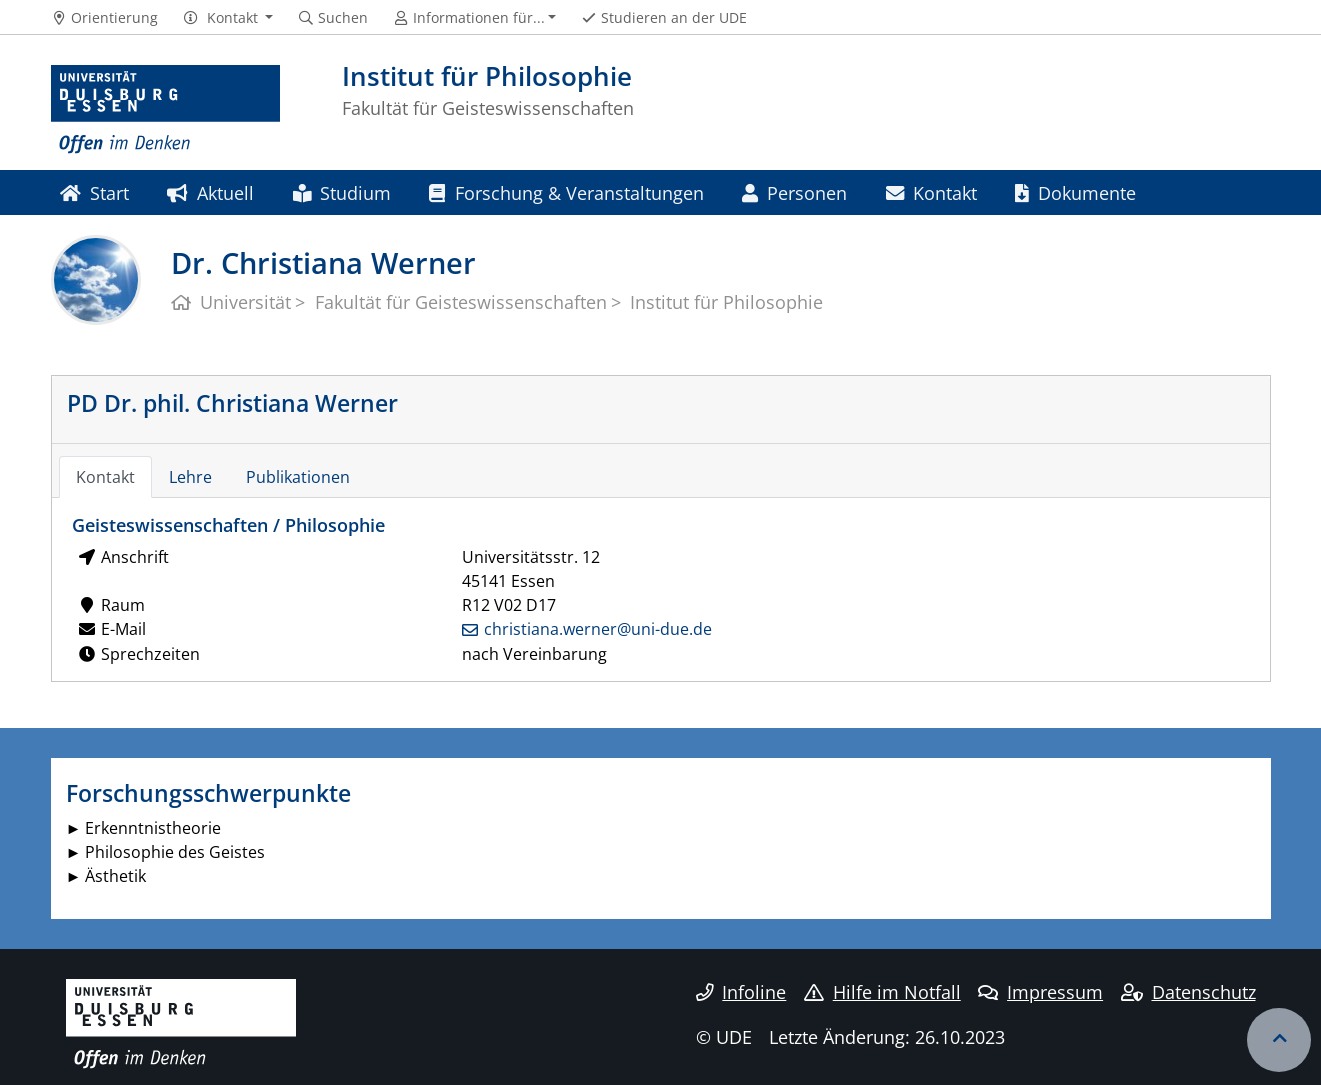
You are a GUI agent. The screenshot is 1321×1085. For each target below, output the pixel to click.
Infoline (741, 992)
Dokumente (1075, 192)
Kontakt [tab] (105, 477)
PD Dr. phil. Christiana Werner (232, 403)
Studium (342, 192)
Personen (794, 192)
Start (94, 192)
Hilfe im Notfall (882, 992)
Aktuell (210, 192)
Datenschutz (1188, 992)
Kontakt (931, 192)
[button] (227, 18)
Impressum (1040, 992)
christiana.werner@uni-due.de (598, 629)
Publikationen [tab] (298, 477)
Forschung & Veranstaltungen (566, 192)
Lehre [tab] (190, 477)
